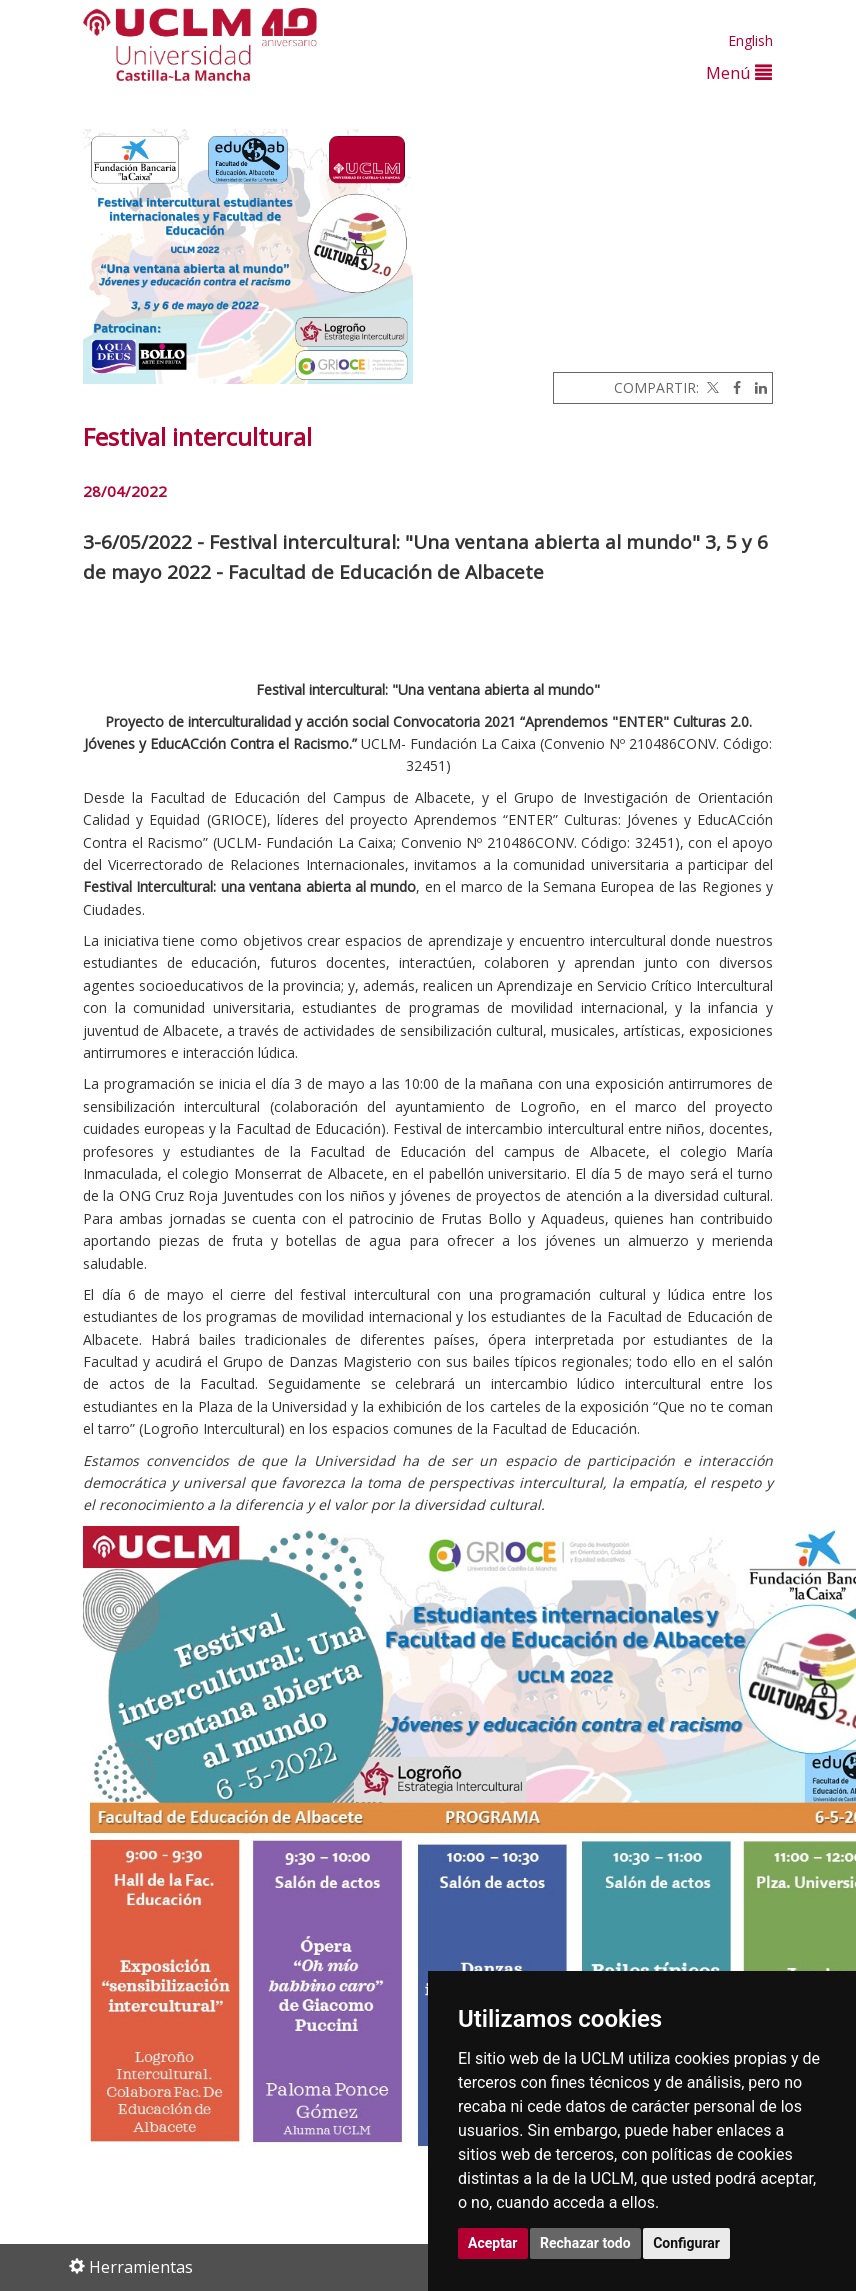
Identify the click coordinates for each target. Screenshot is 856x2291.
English (750, 40)
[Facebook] (732, 387)
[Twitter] (711, 387)
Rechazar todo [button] (585, 2243)
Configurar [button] (686, 2243)
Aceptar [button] (493, 2243)
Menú (739, 72)
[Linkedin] (756, 387)
